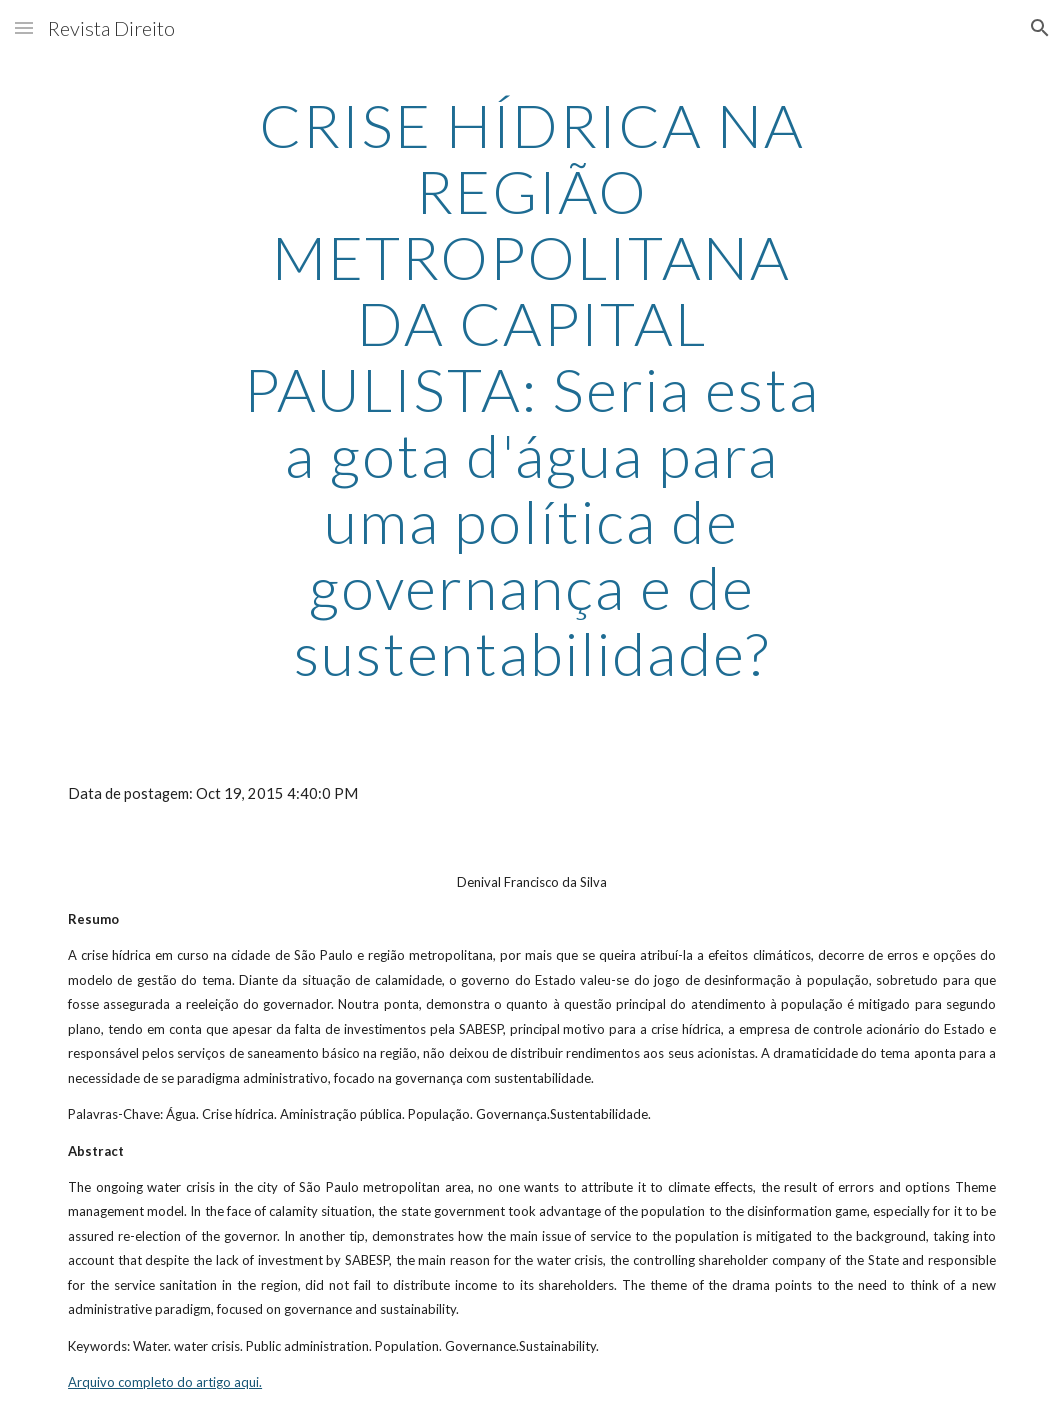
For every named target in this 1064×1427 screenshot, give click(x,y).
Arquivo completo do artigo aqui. (165, 1382)
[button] (24, 27)
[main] (531, 389)
